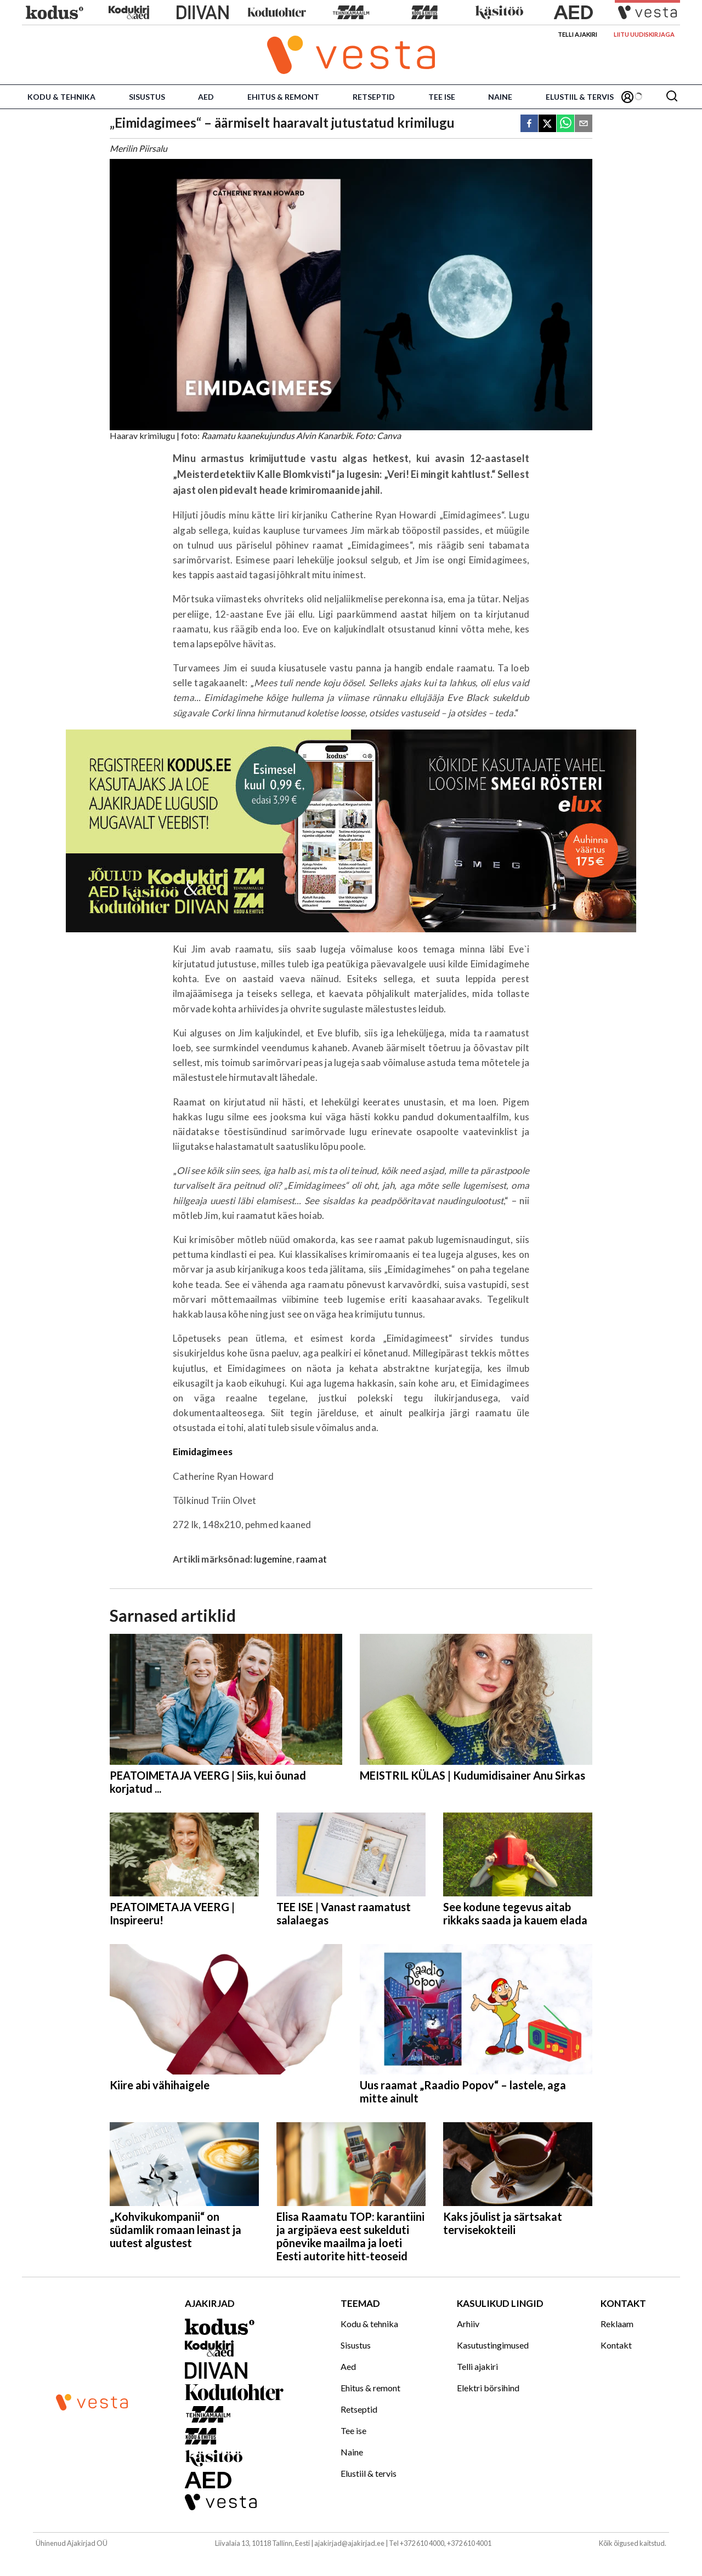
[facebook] (529, 124)
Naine (500, 96)
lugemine (273, 1559)
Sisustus (147, 96)
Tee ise (441, 96)
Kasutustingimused (493, 2345)
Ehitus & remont (283, 96)
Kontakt (616, 2345)
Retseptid (374, 96)
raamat (311, 1559)
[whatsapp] (565, 124)
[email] (583, 124)
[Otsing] (672, 96)
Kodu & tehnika (61, 96)
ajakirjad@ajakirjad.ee (349, 2543)
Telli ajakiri (577, 34)
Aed (206, 96)
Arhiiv (468, 2323)
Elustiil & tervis (580, 96)
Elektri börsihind (488, 2388)
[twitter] (547, 124)
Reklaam (617, 2323)
